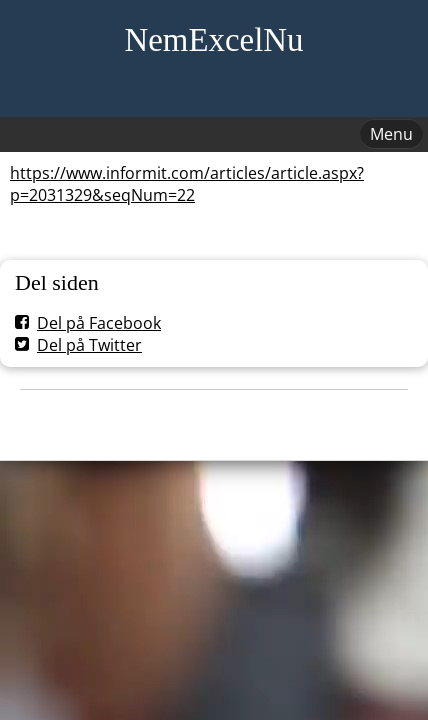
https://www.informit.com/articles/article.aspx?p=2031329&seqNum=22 (187, 184)
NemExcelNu (213, 40)
